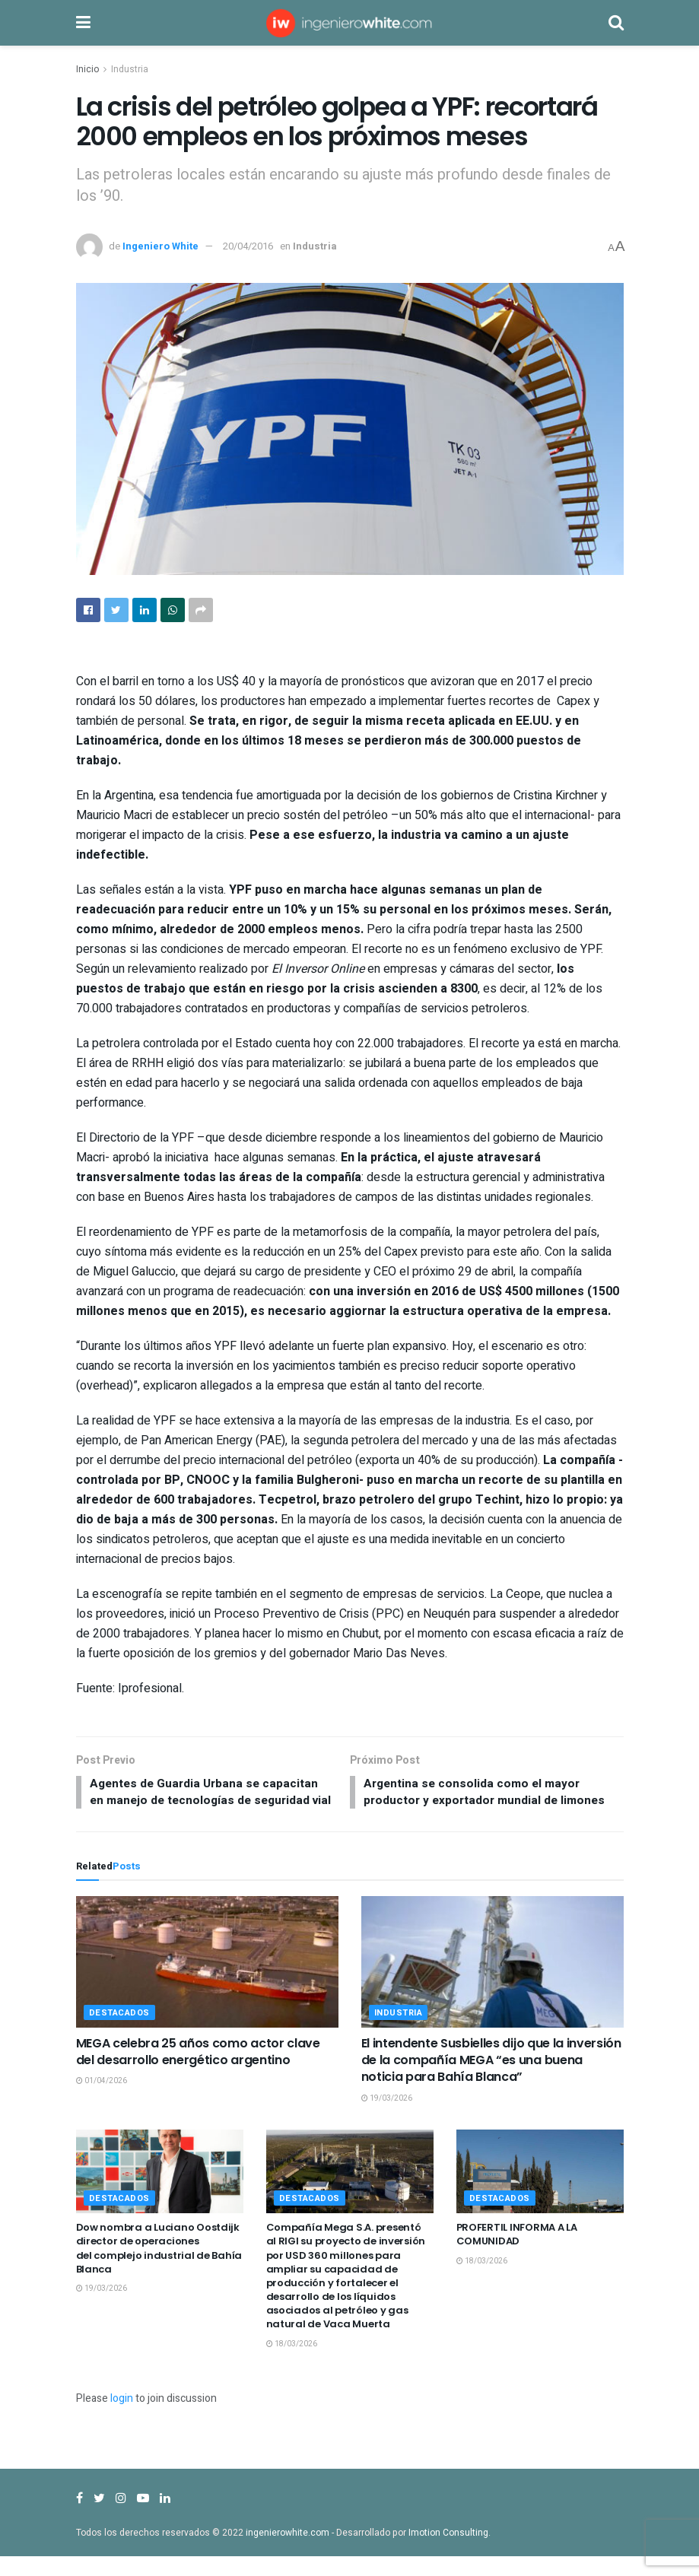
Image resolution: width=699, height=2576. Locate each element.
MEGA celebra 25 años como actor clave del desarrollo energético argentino (198, 2070)
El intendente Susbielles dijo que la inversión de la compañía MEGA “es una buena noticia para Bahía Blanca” (491, 2079)
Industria (129, 69)
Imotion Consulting (448, 2552)
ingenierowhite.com (287, 2552)
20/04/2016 (248, 246)
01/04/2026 (101, 2100)
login (121, 2418)
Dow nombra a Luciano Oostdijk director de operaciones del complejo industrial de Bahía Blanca (159, 2268)
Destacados (120, 2031)
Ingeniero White (160, 246)
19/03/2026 (386, 2118)
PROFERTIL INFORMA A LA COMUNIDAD (516, 2254)
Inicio (87, 69)
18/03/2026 (291, 2363)
